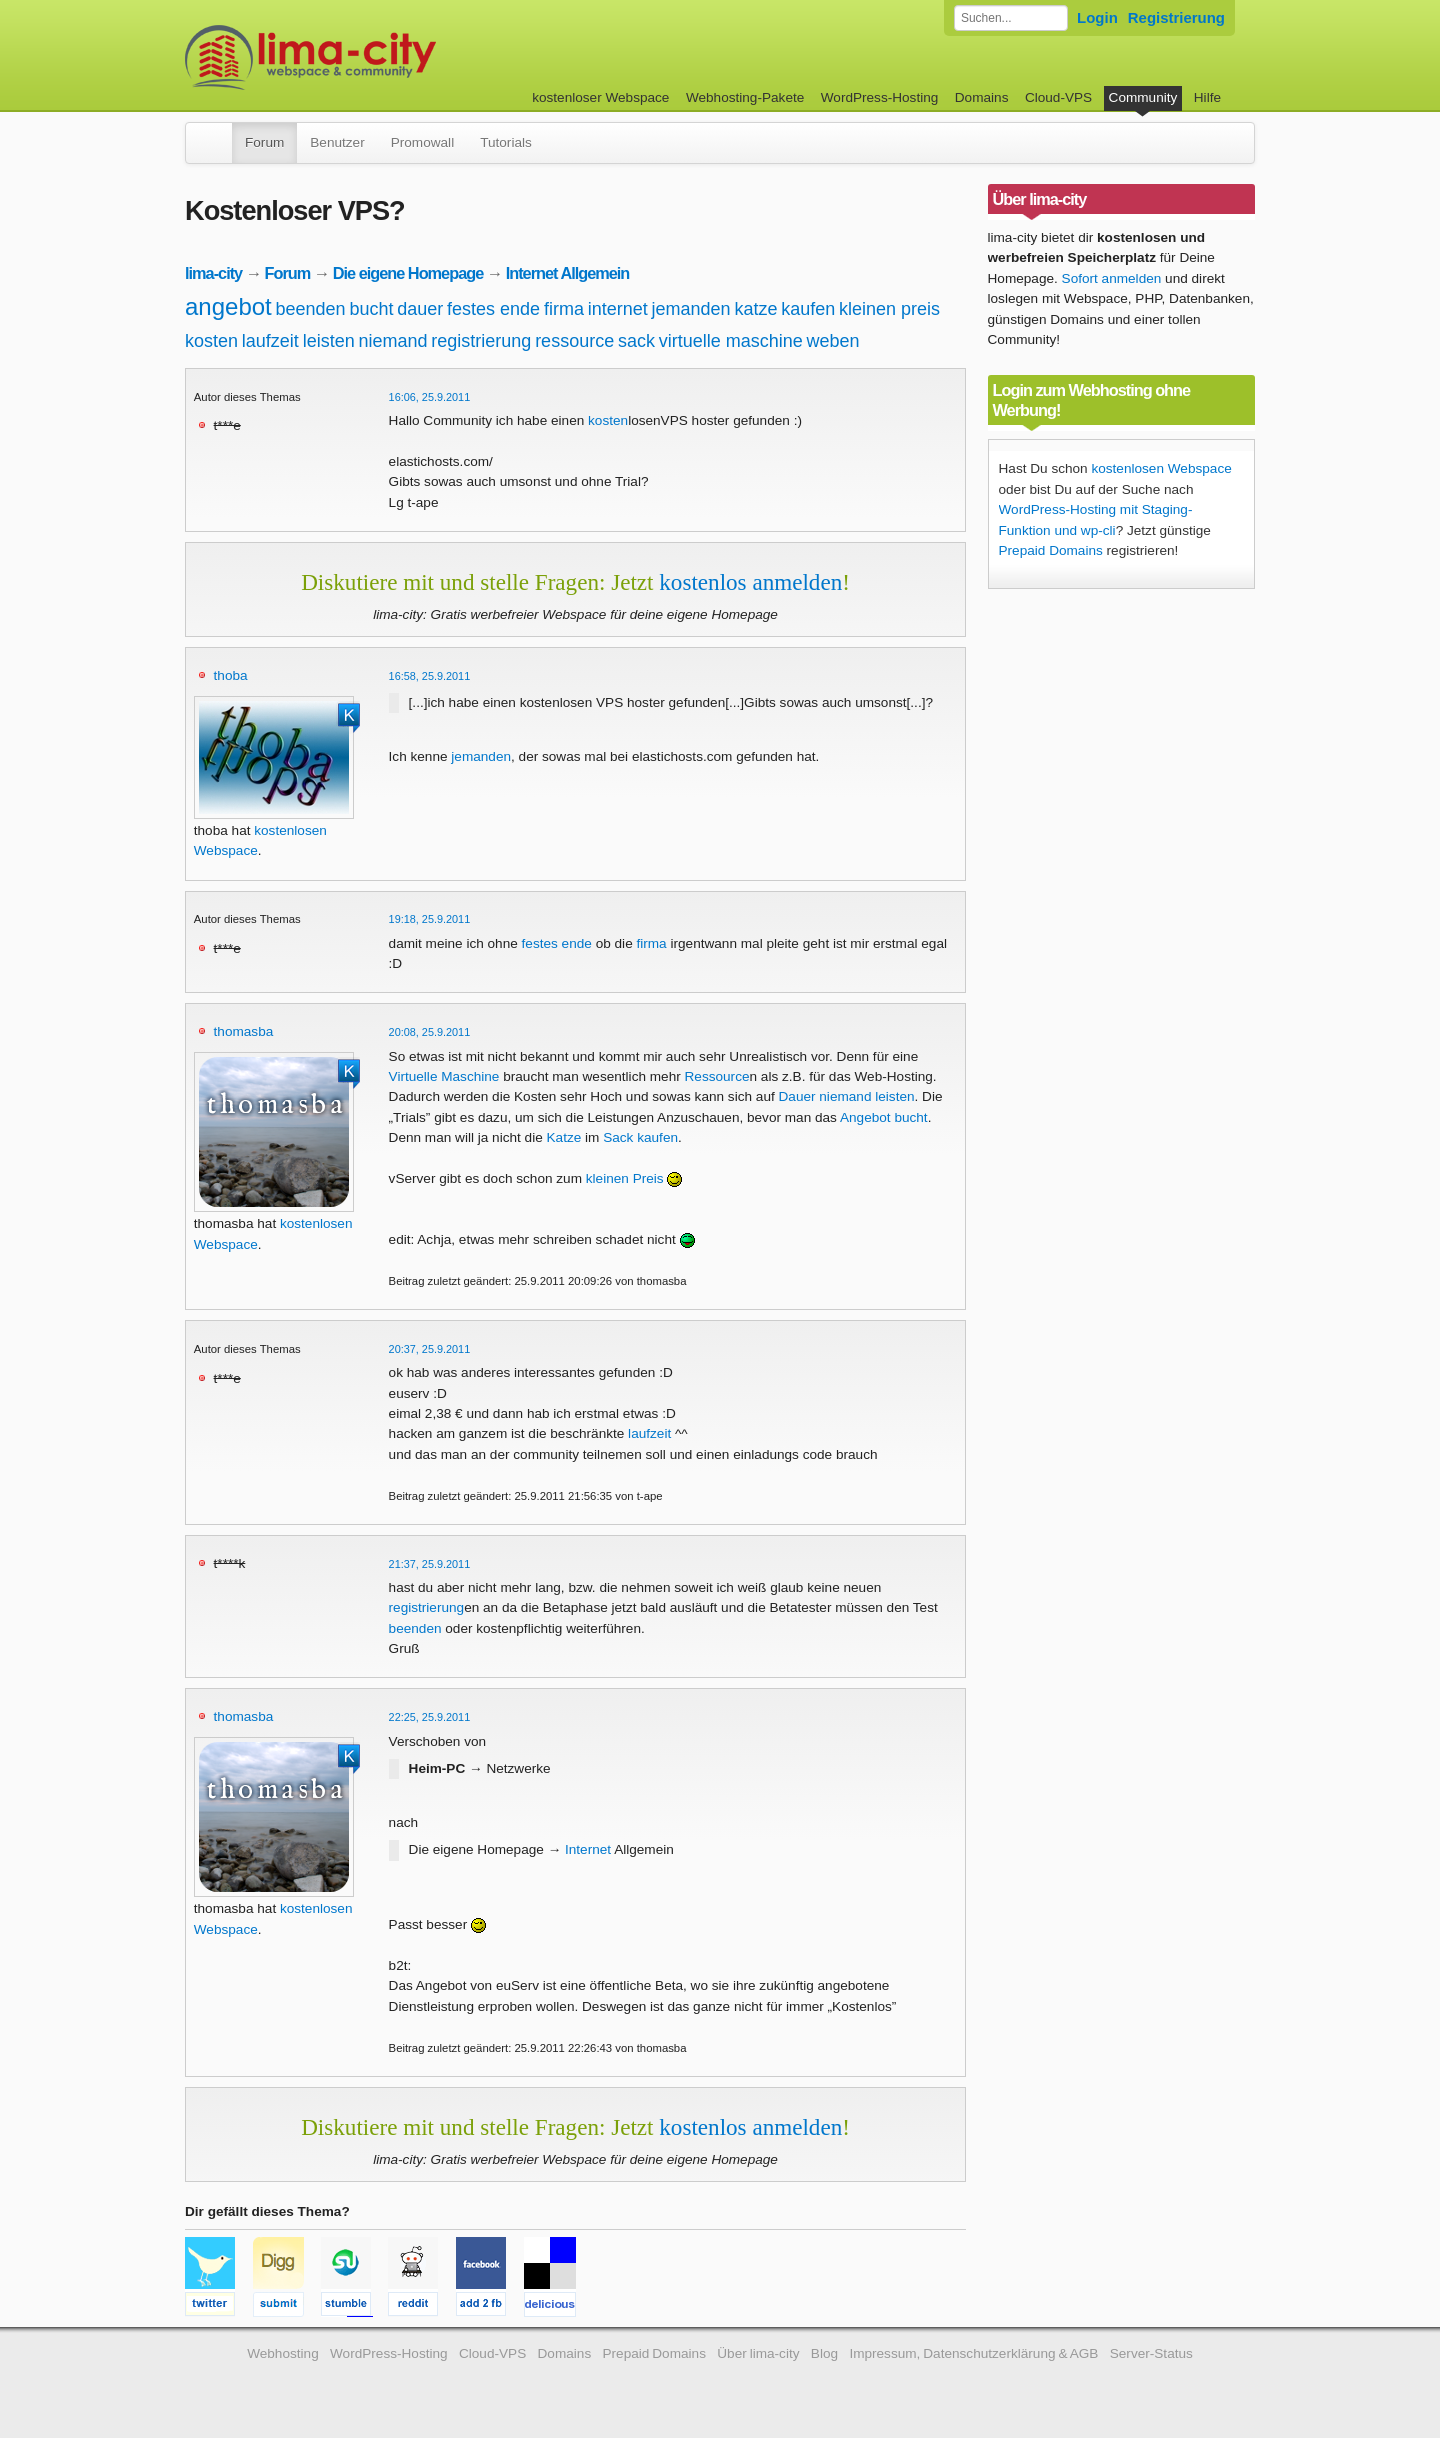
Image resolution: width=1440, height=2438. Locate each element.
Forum (264, 142)
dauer (420, 309)
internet (618, 309)
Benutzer (337, 142)
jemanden (691, 309)
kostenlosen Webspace (1161, 468)
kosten (211, 341)
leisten (329, 341)
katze (755, 309)
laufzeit (270, 341)
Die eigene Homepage (408, 273)
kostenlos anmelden (750, 582)
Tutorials (506, 142)
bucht (371, 309)
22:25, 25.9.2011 (430, 1717)
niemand (392, 341)
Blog (824, 2353)
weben (833, 341)
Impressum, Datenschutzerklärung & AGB (973, 2353)
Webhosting (283, 2353)
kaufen (808, 309)
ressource (574, 341)
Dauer (797, 1096)
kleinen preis (889, 309)
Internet (588, 1849)
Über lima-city (758, 2353)
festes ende (493, 309)
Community (1143, 97)
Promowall (422, 142)
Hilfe (1207, 97)
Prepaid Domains (1051, 550)
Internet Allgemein (568, 273)
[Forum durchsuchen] (1011, 18)
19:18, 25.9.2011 (430, 919)
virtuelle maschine (731, 341)
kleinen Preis (625, 1178)
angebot (228, 306)
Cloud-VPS (1058, 97)
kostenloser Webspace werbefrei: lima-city (385, 57)
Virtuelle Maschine (444, 1076)
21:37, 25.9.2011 (430, 1564)
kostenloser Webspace (600, 97)
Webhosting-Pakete (745, 97)
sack (636, 341)
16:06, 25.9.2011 (430, 397)
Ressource (717, 1076)
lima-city (213, 273)
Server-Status (1151, 2353)
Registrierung (1176, 17)
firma (564, 309)
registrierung (481, 341)
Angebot (865, 1117)
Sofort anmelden (1112, 278)
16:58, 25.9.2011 (430, 676)
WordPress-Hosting (880, 97)
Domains (982, 97)
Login (1097, 17)
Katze (564, 1137)
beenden (311, 309)
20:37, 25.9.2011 (430, 1349)
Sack (618, 1137)
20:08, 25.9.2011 (430, 1032)
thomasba (244, 1031)
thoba (231, 675)
